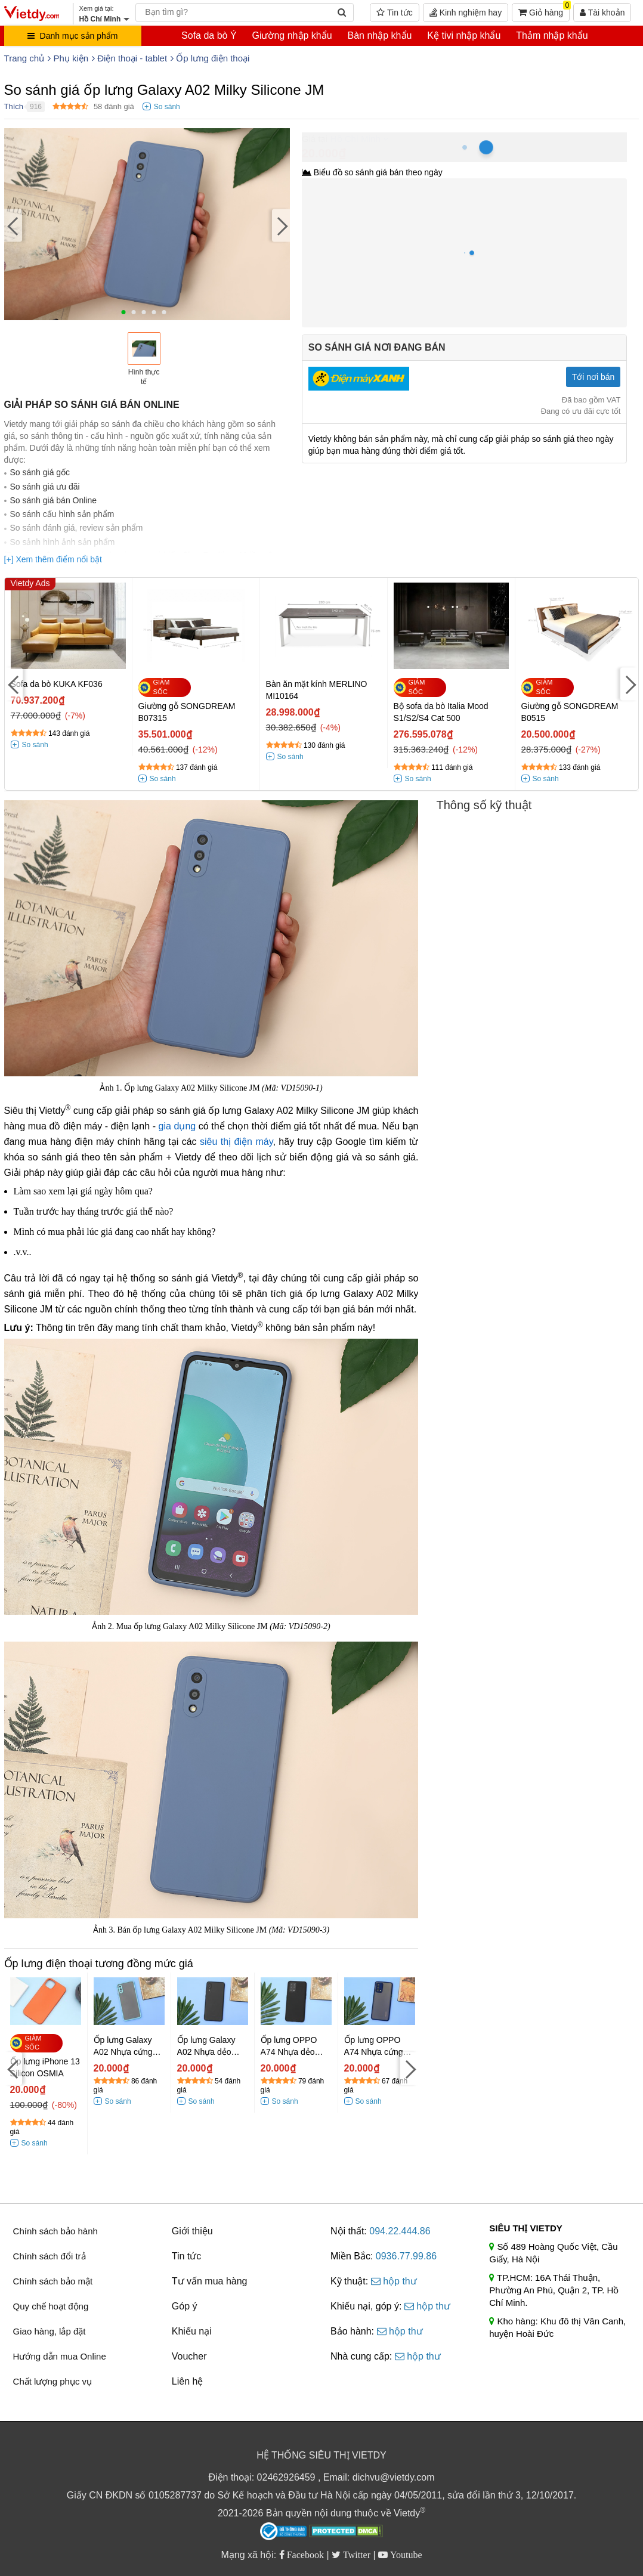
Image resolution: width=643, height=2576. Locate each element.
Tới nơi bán (593, 377)
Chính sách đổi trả (49, 2256)
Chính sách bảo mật (53, 2281)
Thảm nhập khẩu (552, 35)
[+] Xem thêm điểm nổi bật (53, 559)
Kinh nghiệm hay (465, 12)
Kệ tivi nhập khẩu (463, 35)
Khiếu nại (192, 2331)
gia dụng (177, 1126)
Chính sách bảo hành (55, 2231)
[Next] (281, 225)
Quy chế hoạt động (51, 2306)
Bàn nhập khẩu (380, 35)
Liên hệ (187, 2381)
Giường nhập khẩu (292, 35)
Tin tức (394, 12)
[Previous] (13, 225)
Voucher (189, 2356)
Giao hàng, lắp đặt (49, 2331)
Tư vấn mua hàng (210, 2281)
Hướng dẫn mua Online (59, 2356)
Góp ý (184, 2306)
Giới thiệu (192, 2231)
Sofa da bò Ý (209, 35)
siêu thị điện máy (236, 1142)
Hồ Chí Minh (355, 139)
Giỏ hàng (544, 10)
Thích (14, 106)
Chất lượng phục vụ (52, 2381)
